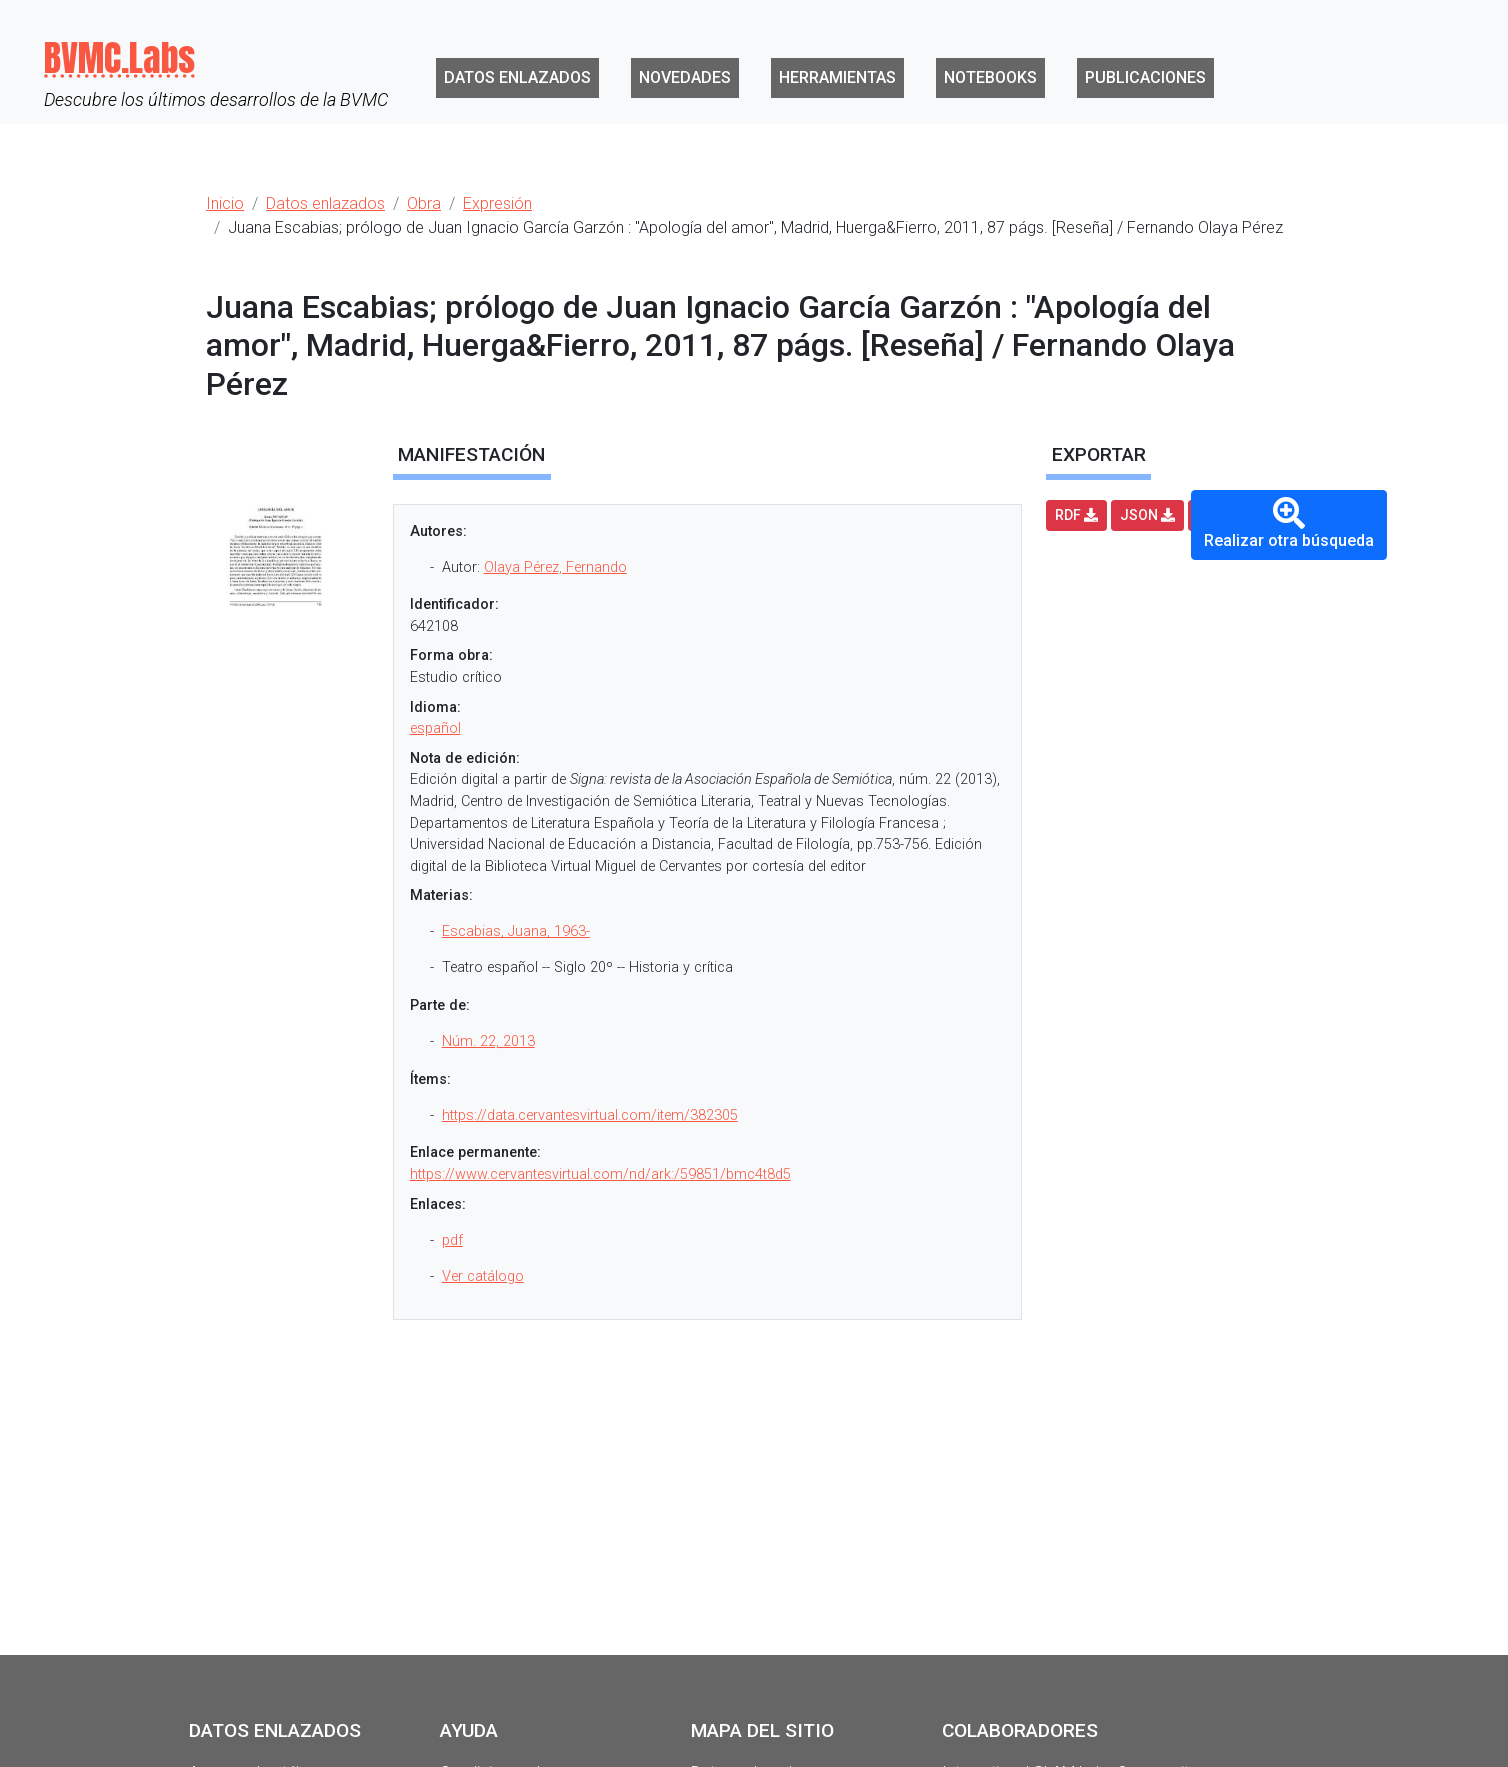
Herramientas (837, 77)
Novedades (685, 77)
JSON (1147, 515)
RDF (1076, 515)
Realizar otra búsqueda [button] (1289, 523)
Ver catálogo (483, 1276)
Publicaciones (1145, 77)
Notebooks (990, 77)
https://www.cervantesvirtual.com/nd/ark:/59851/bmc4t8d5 (600, 1174)
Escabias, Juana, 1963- (516, 931)
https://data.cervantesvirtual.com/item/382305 (590, 1115)
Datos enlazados (517, 77)
